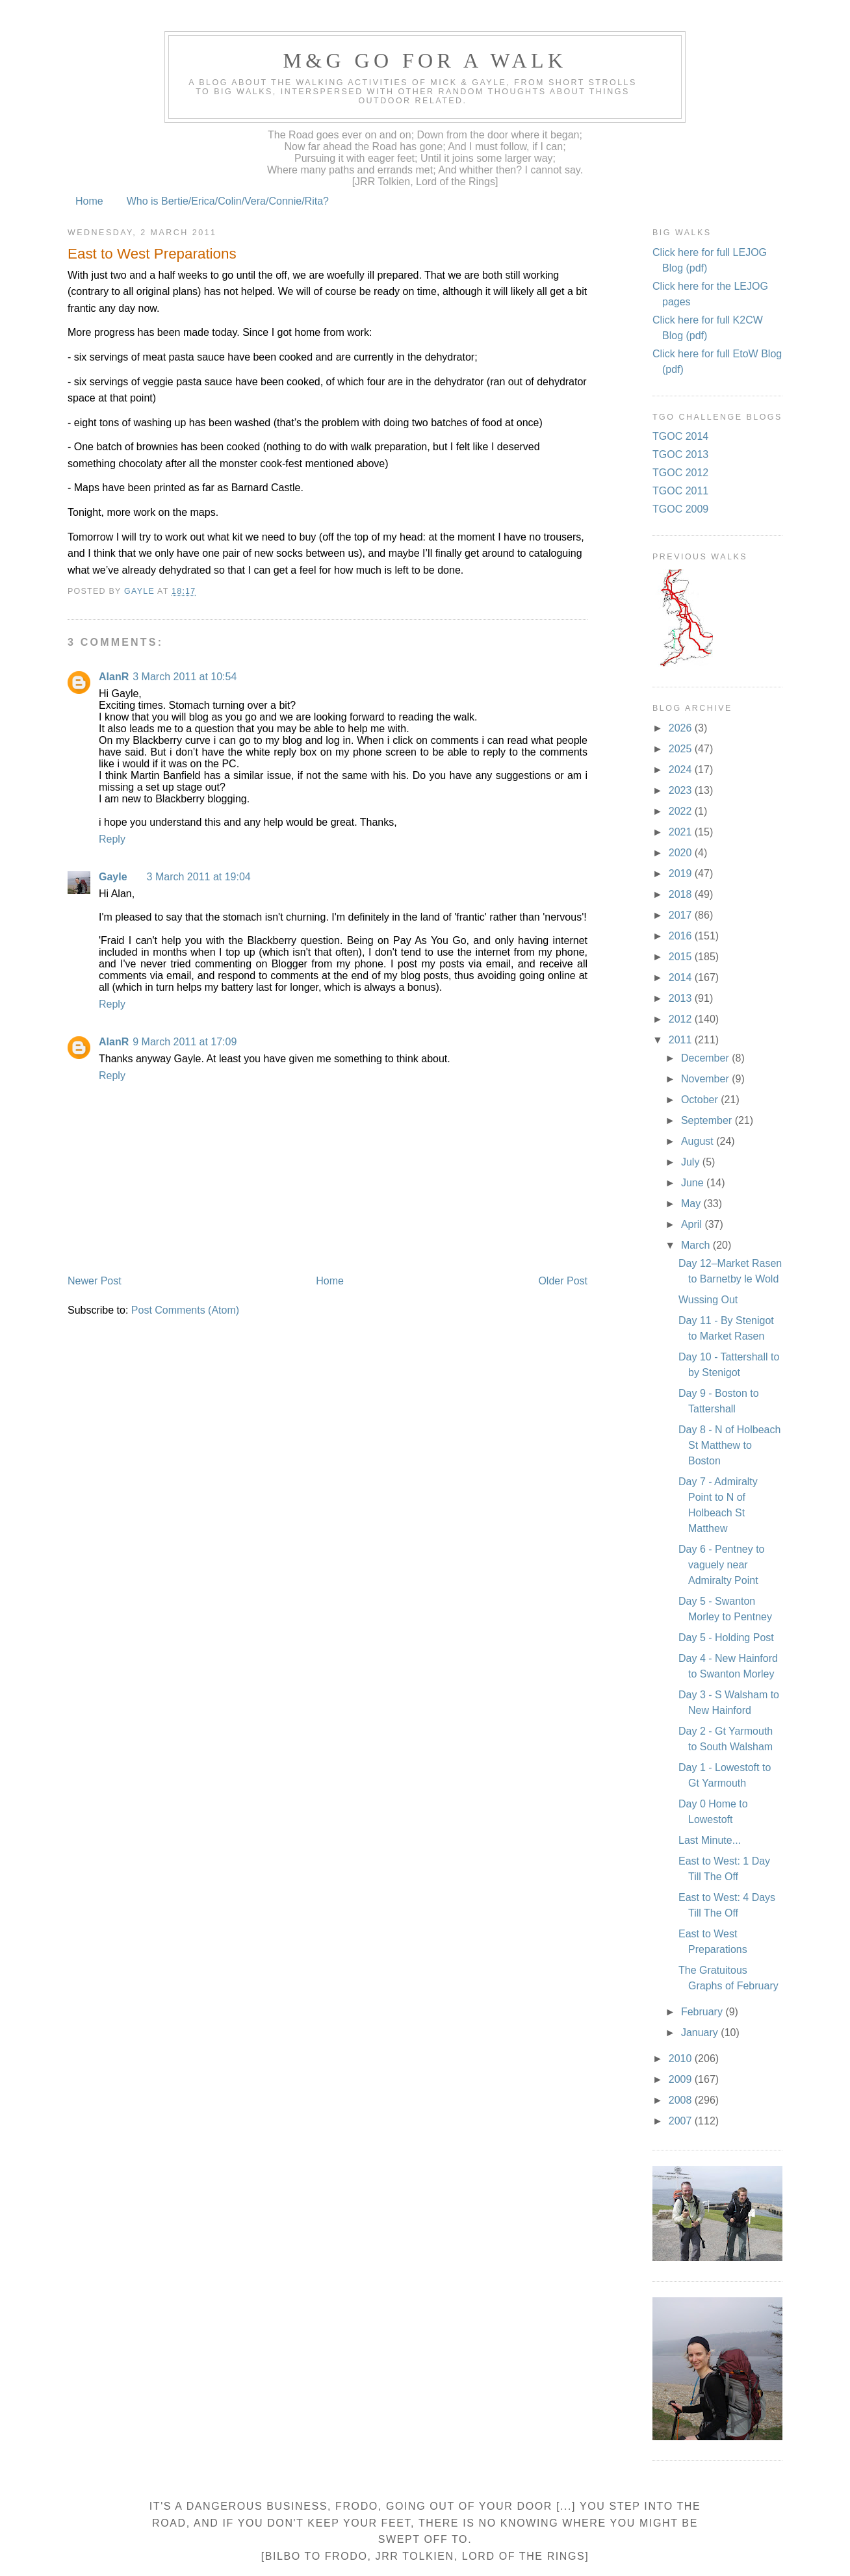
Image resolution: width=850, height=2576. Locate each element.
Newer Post (95, 1280)
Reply (112, 839)
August (698, 1141)
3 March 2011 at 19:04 (199, 876)
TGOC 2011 (680, 490)
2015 (682, 956)
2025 (682, 748)
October (701, 1099)
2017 (682, 915)
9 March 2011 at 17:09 (185, 1041)
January (701, 2032)
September (708, 1120)
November (706, 1078)
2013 (682, 998)
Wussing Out (708, 1299)
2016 (682, 935)
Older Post (562, 1280)
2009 (682, 2079)
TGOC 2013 (680, 454)
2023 (682, 790)
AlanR (114, 676)
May (692, 1203)
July (691, 1161)
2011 (682, 1039)
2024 (682, 769)
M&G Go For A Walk (425, 60)
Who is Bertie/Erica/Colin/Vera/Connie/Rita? (228, 201)
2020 (682, 852)
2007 (682, 2120)
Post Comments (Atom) (185, 1310)
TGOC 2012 (680, 472)
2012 (682, 1019)
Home (89, 201)
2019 (682, 873)
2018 (682, 894)
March (697, 1245)
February (703, 2011)
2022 (682, 811)
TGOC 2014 (680, 436)
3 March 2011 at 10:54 (185, 676)
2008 (682, 2100)
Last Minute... (709, 1840)
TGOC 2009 (680, 509)
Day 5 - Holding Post (726, 1637)
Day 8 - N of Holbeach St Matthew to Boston (729, 1445)
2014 (682, 977)
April (692, 1224)
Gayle (113, 876)
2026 (682, 727)
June (693, 1182)
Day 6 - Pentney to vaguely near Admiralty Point (721, 1565)
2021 (682, 831)
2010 (682, 2058)
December (706, 1058)
